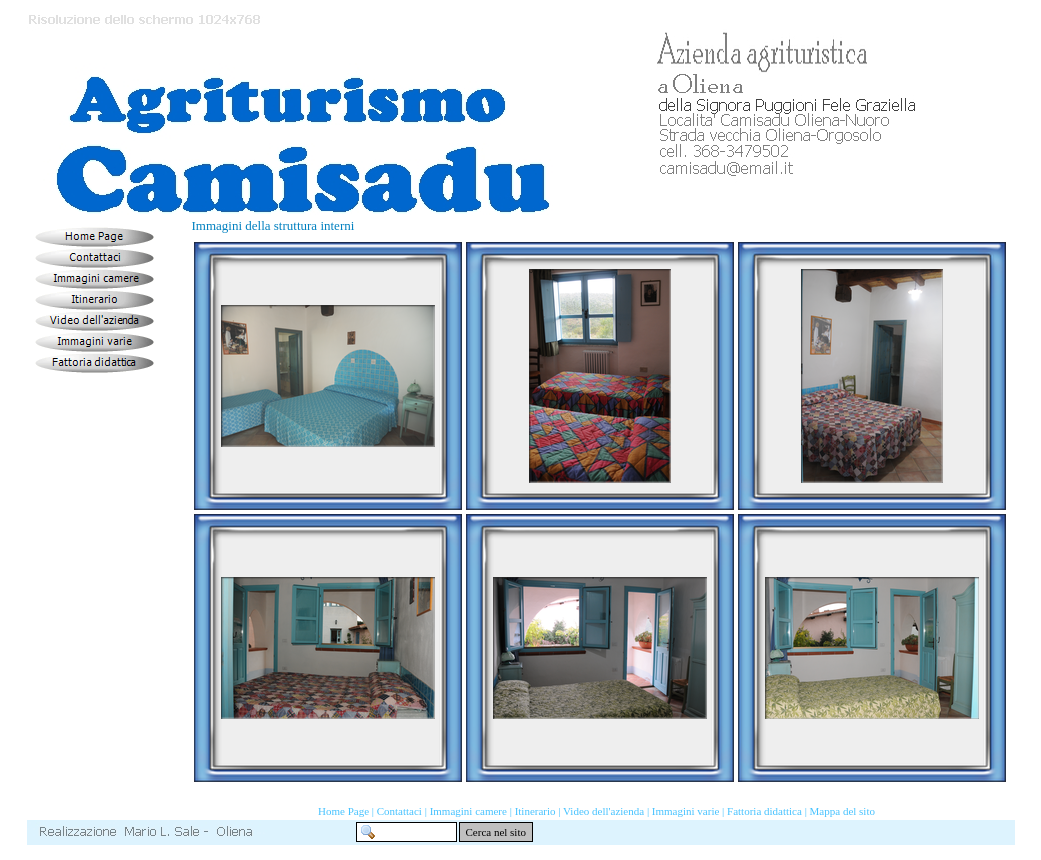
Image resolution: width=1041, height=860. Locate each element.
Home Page (343, 811)
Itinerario (535, 811)
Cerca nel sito (496, 832)
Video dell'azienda (603, 811)
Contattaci (399, 811)
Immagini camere (468, 811)
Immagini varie (686, 811)
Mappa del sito (842, 811)
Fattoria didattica (764, 811)
